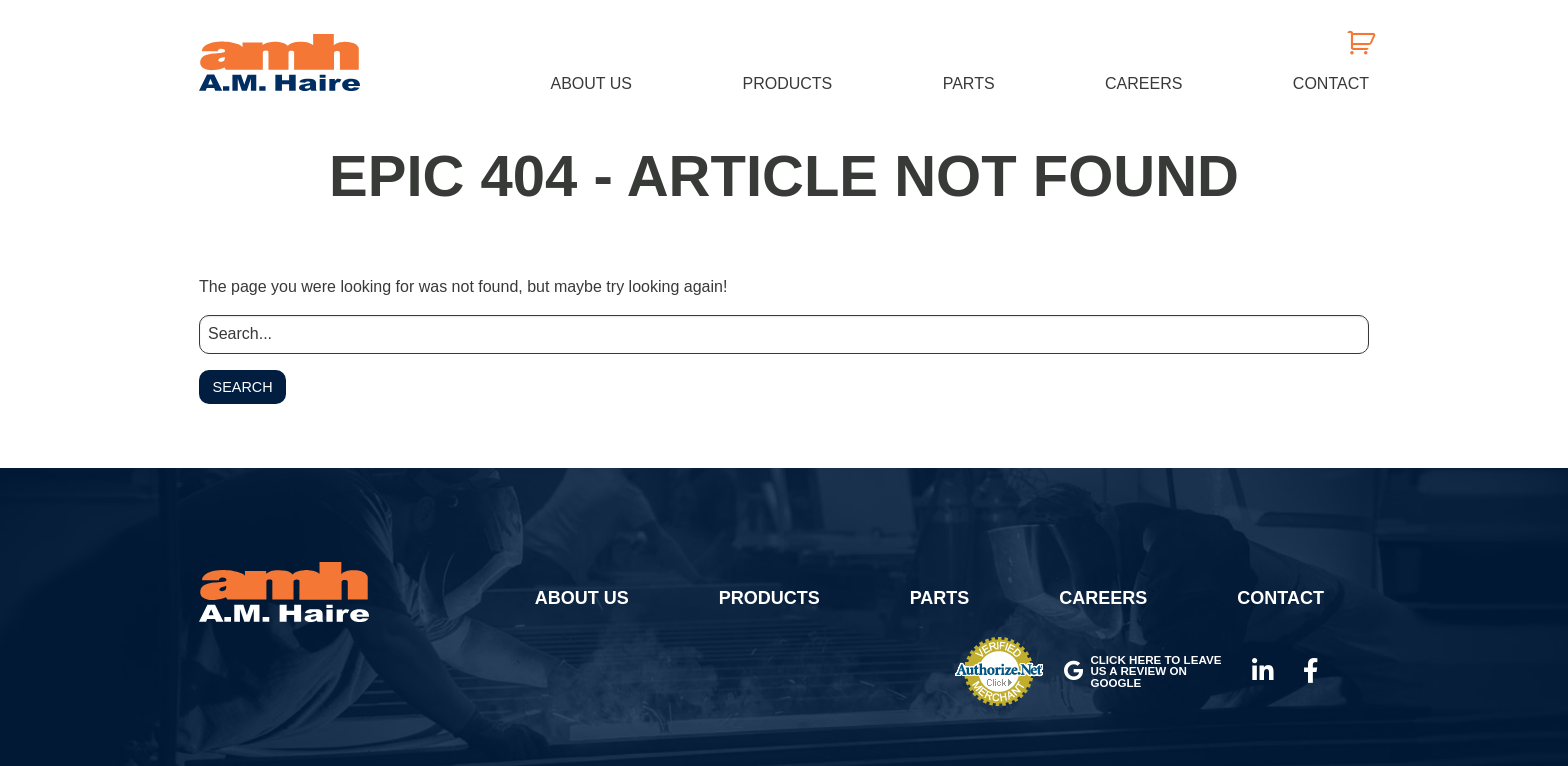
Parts (969, 83)
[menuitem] (592, 83)
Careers (1143, 83)
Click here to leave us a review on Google (1142, 671)
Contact (1331, 83)
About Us (592, 83)
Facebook (1311, 671)
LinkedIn (1263, 671)
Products (787, 83)
